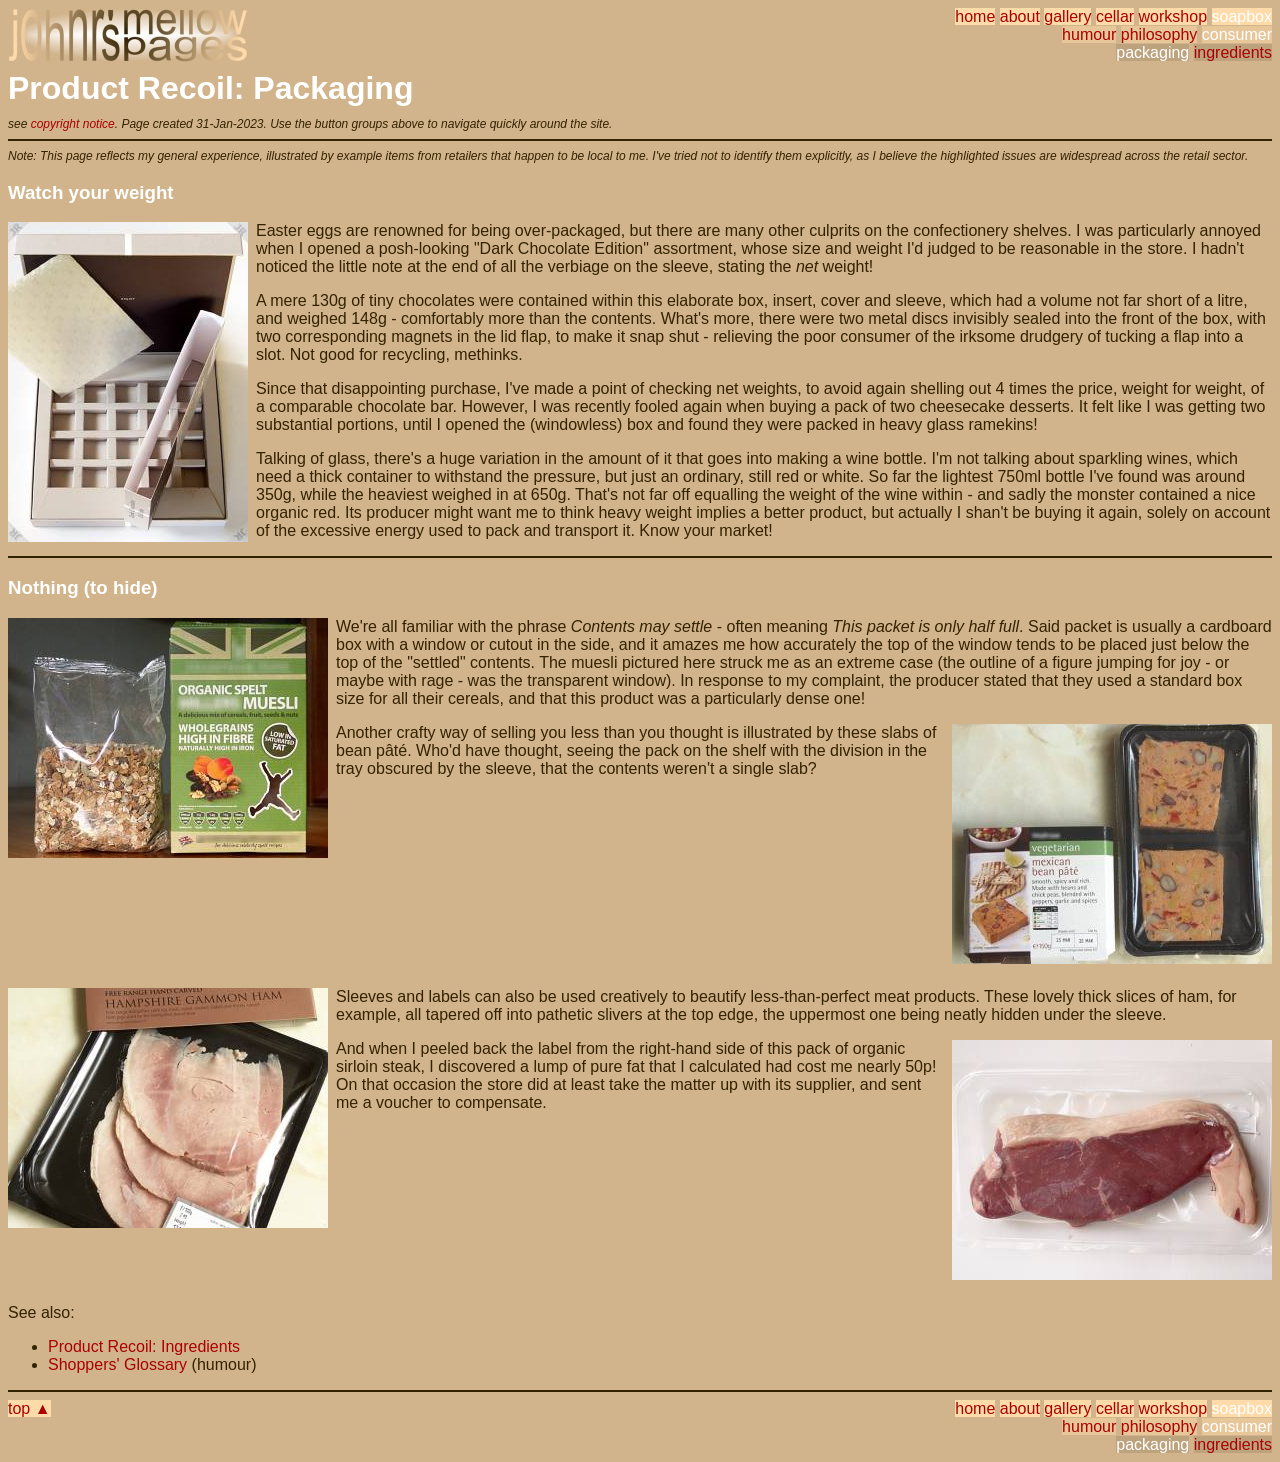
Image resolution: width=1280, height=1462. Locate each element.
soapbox (1242, 16)
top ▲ (29, 1408)
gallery (1067, 16)
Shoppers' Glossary (117, 1364)
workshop (1173, 16)
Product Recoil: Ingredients (144, 1346)
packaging (1152, 52)
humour (1089, 34)
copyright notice (73, 124)
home (975, 16)
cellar (1115, 16)
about (1020, 16)
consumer (1237, 34)
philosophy (1159, 34)
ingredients (1233, 52)
